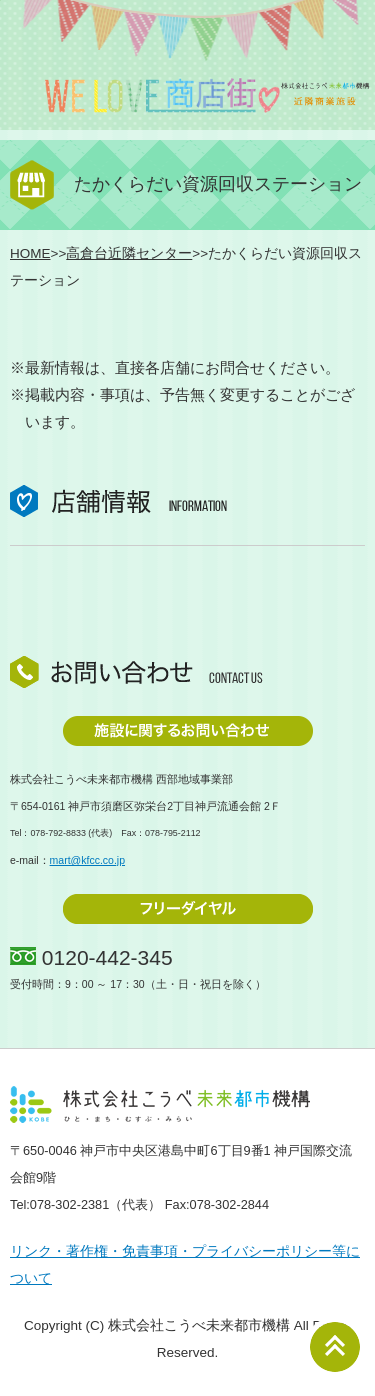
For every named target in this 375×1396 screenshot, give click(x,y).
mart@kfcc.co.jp (87, 860)
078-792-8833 (57, 833)
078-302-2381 (69, 1204)
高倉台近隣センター (129, 253)
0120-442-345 (107, 957)
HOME (30, 253)
